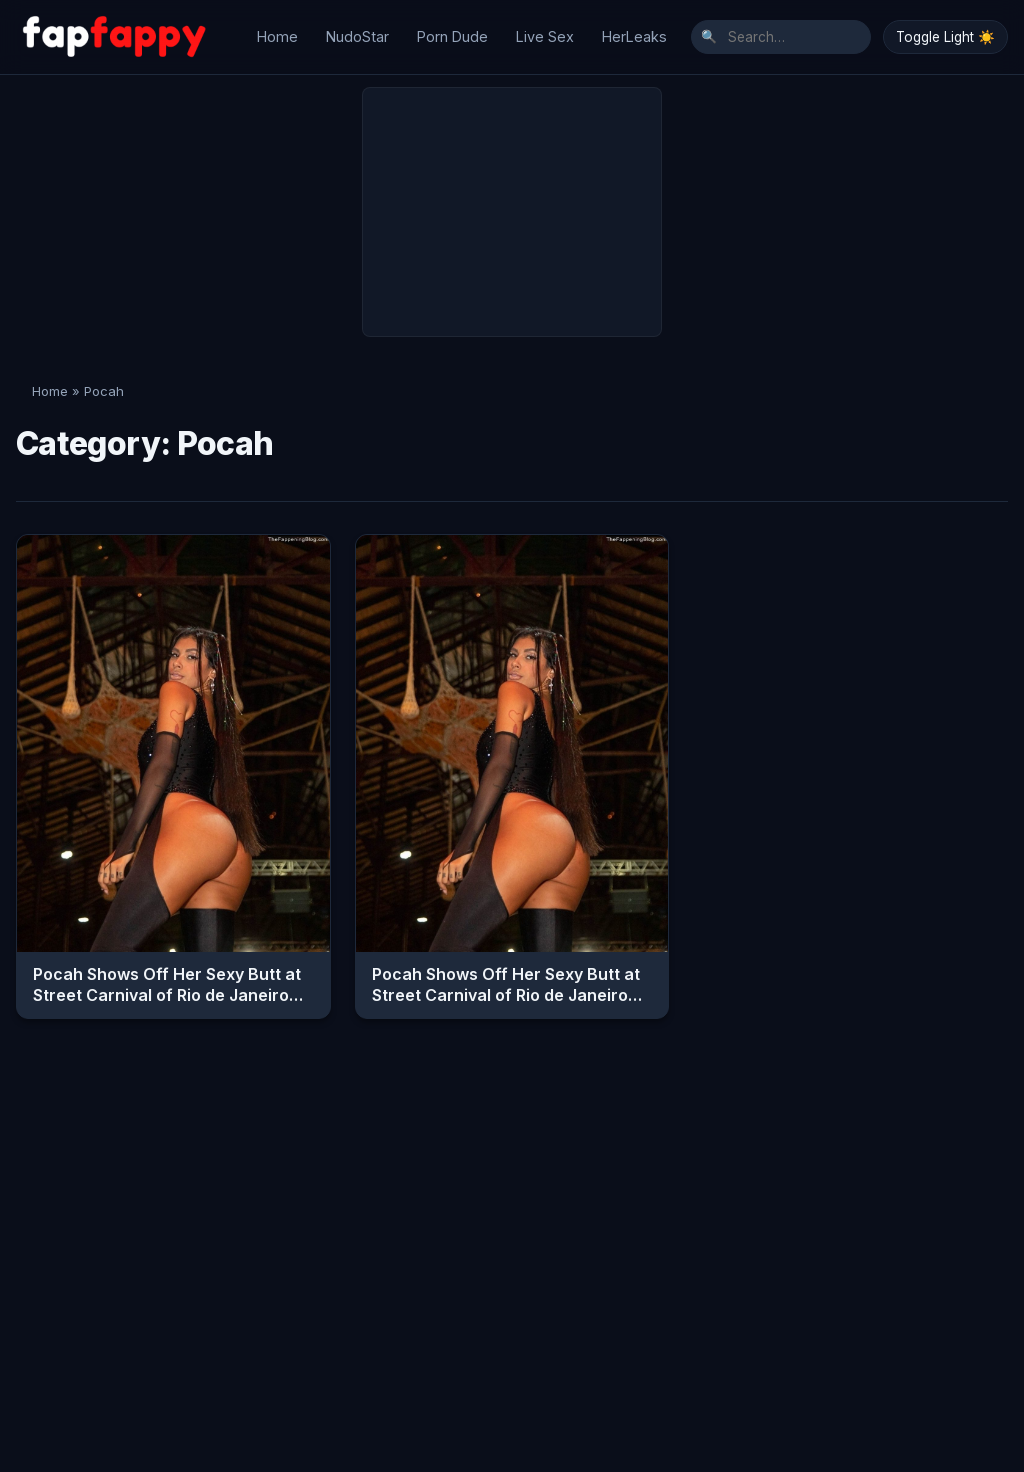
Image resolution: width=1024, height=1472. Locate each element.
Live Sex (545, 31)
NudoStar (357, 31)
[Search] (781, 32)
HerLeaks (634, 31)
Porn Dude (452, 31)
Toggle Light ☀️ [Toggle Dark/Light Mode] (945, 32)
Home (277, 31)
